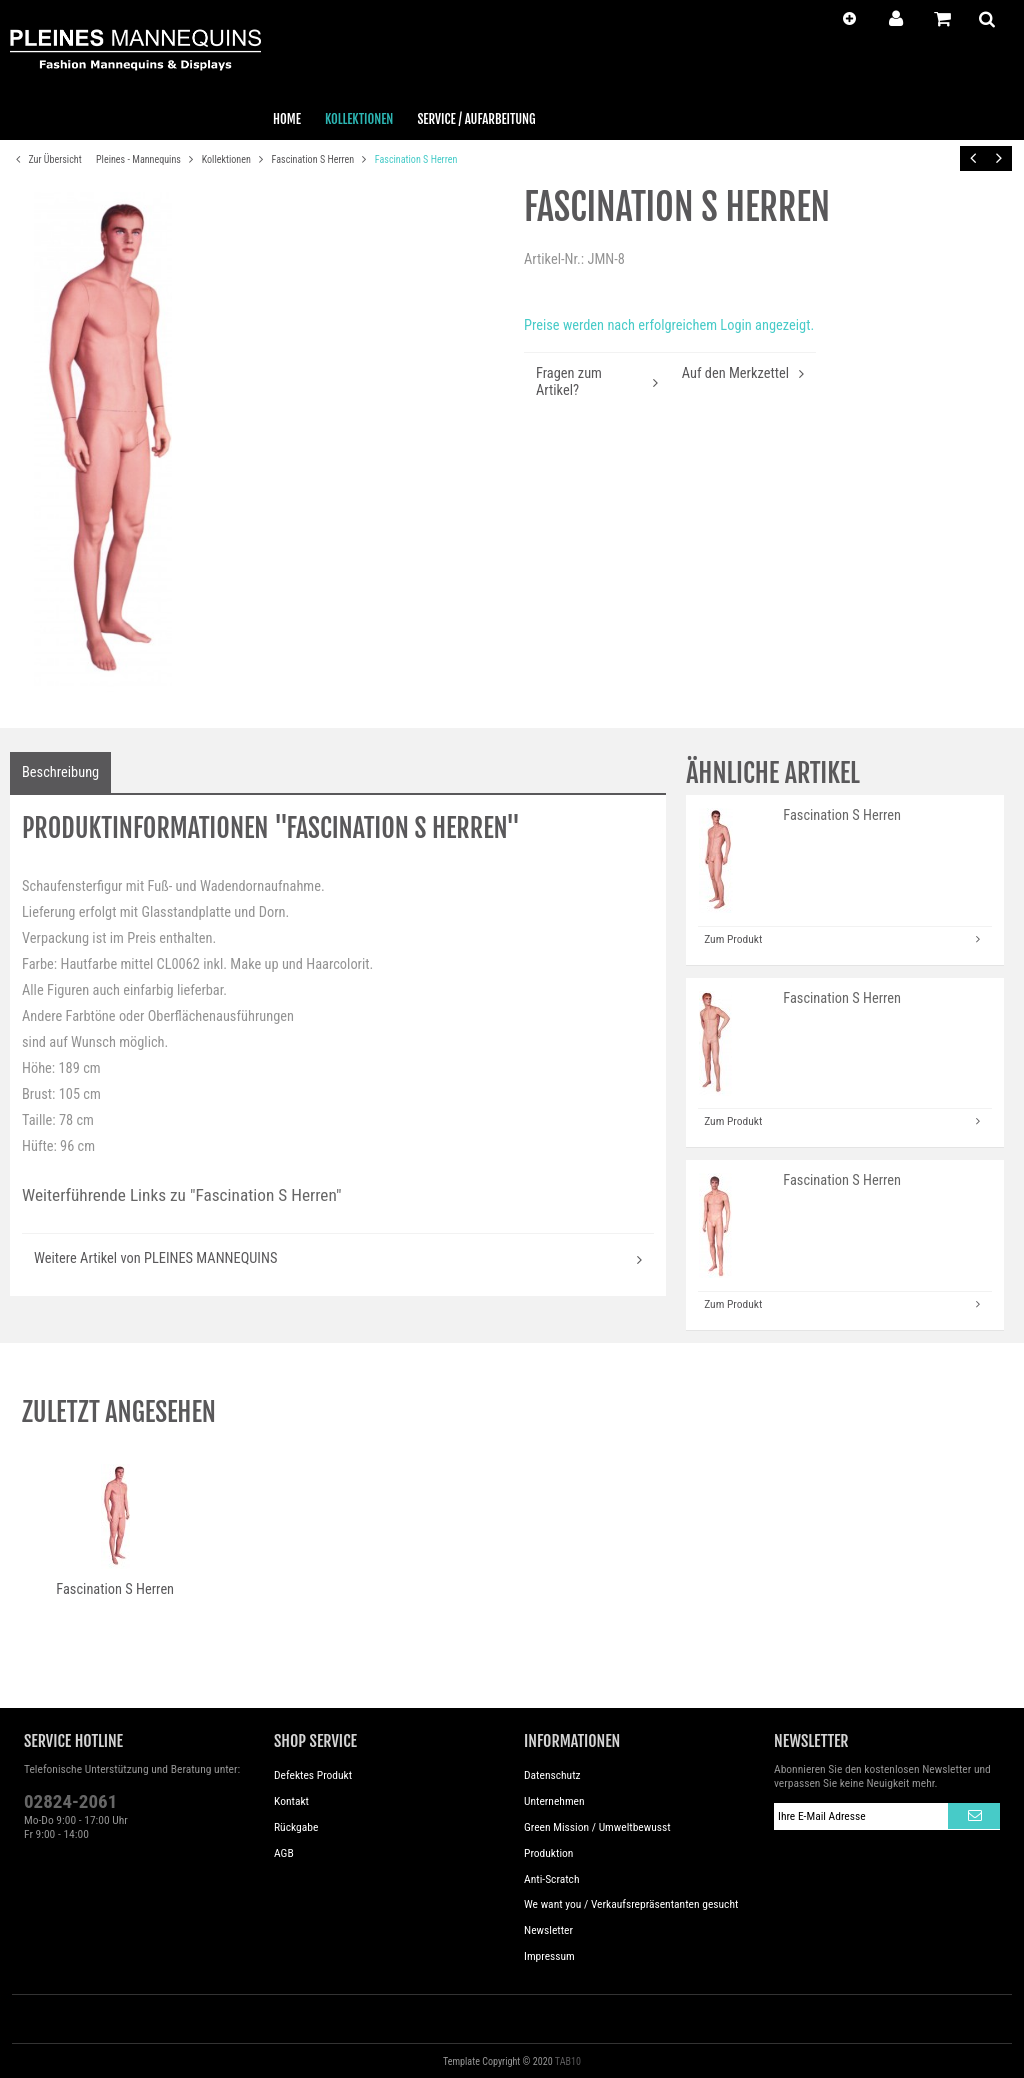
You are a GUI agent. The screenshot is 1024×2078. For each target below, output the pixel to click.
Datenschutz (552, 1775)
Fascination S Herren (314, 159)
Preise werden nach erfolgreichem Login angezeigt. (669, 325)
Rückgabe (296, 1827)
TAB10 (568, 2061)
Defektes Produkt (313, 1775)
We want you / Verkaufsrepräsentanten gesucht (631, 1904)
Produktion (548, 1853)
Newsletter (548, 1930)
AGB (284, 1853)
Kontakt (291, 1801)
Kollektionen (227, 159)
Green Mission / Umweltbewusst (597, 1827)
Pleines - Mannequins (139, 159)
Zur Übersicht (46, 160)
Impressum (549, 1956)
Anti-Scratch (552, 1879)
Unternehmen (554, 1801)
